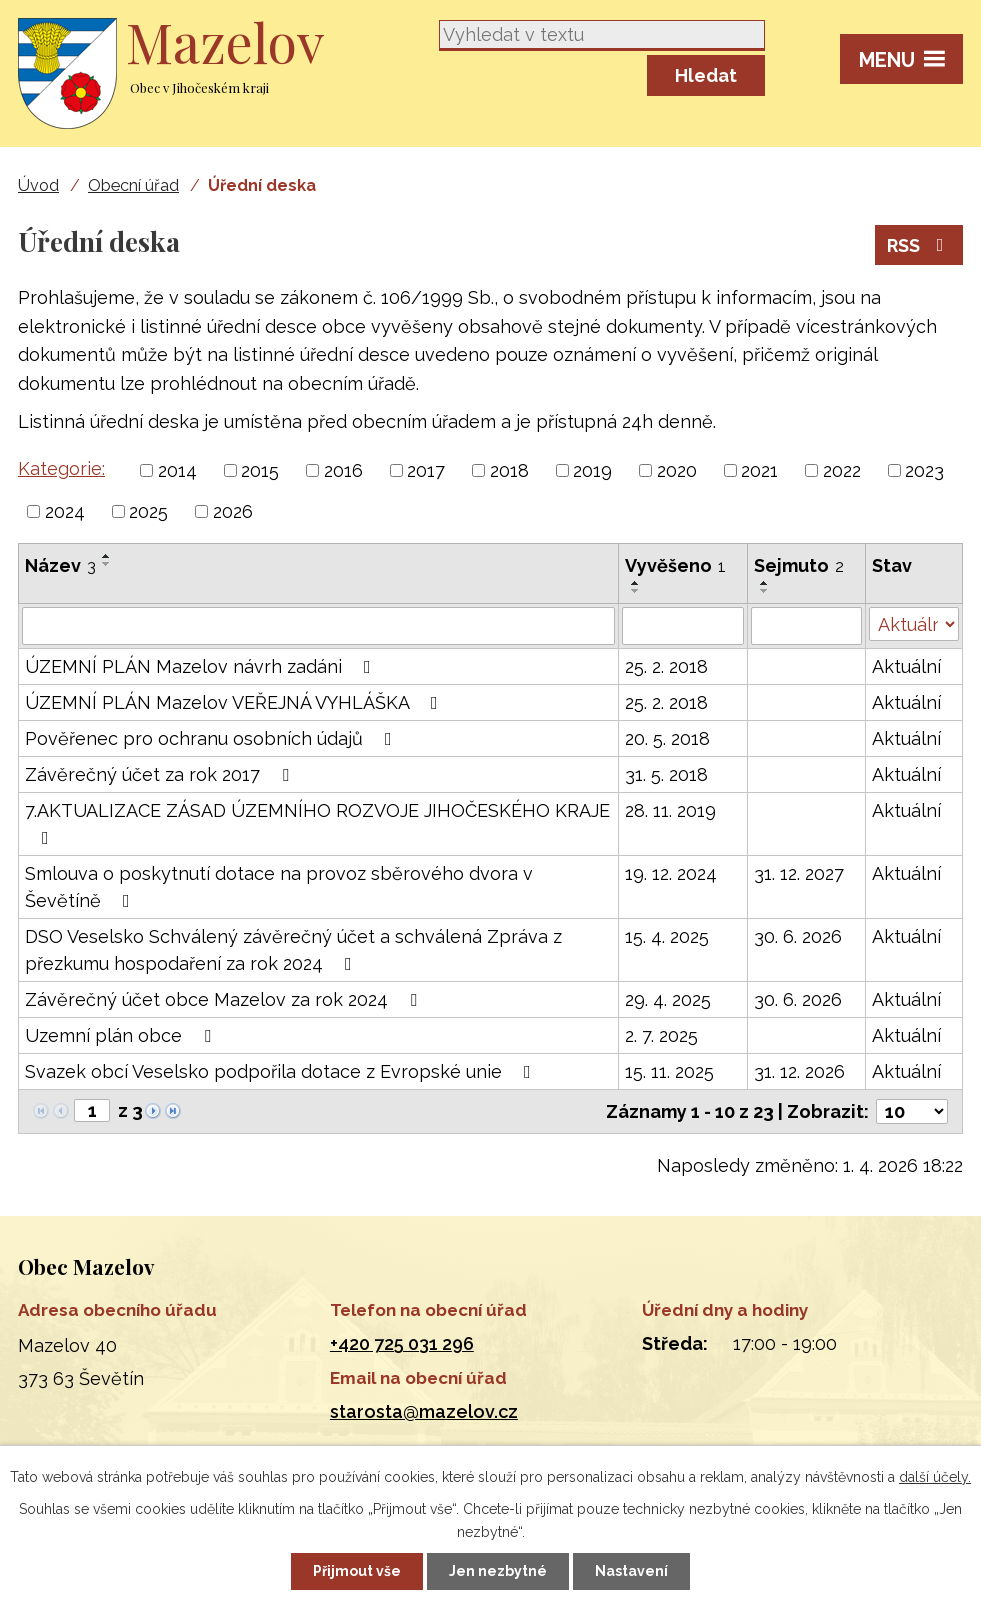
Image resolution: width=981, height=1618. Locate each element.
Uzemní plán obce (122, 1035)
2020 (677, 470)
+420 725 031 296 (402, 1343)
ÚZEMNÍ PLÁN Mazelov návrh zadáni (202, 666)
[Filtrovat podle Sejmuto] (806, 626)
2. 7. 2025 (661, 1035)
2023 (924, 470)
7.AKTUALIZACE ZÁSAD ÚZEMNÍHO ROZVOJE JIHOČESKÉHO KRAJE (317, 823)
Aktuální (906, 666)
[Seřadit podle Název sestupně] (107, 564)
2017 (426, 470)
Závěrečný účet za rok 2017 (161, 774)
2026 (233, 511)
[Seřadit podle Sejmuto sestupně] (765, 591)
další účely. (935, 1477)
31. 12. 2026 (799, 1071)
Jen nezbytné (498, 1571)
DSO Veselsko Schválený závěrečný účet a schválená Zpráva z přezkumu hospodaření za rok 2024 (293, 950)
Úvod (38, 185)
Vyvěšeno (675, 565)
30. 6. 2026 (798, 936)
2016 (343, 470)
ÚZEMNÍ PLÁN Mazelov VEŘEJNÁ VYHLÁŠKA (235, 702)
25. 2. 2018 (666, 666)
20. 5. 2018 (667, 738)
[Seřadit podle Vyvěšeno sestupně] (636, 591)
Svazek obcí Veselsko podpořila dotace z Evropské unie (282, 1071)
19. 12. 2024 (671, 873)
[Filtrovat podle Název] (318, 626)
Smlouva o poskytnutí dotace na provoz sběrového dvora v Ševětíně (279, 887)
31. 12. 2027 (799, 873)
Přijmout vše (357, 1571)
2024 (65, 511)
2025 (148, 511)
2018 (509, 470)
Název (60, 565)
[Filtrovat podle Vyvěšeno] (683, 626)
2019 (592, 470)
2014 (177, 470)
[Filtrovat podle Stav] (914, 624)
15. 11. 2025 (669, 1071)
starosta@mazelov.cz (424, 1411)
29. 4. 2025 (668, 999)
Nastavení (631, 1571)
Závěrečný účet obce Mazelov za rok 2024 (225, 999)
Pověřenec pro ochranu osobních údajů (212, 738)
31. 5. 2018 (666, 774)
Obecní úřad (133, 185)
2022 (842, 470)
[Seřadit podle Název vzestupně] (107, 556)
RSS (919, 245)
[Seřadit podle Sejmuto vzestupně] (765, 583)
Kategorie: (61, 468)
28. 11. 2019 (670, 810)
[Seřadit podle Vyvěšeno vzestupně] (636, 583)
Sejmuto (799, 565)
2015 (260, 470)
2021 (759, 470)
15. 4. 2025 (667, 936)
